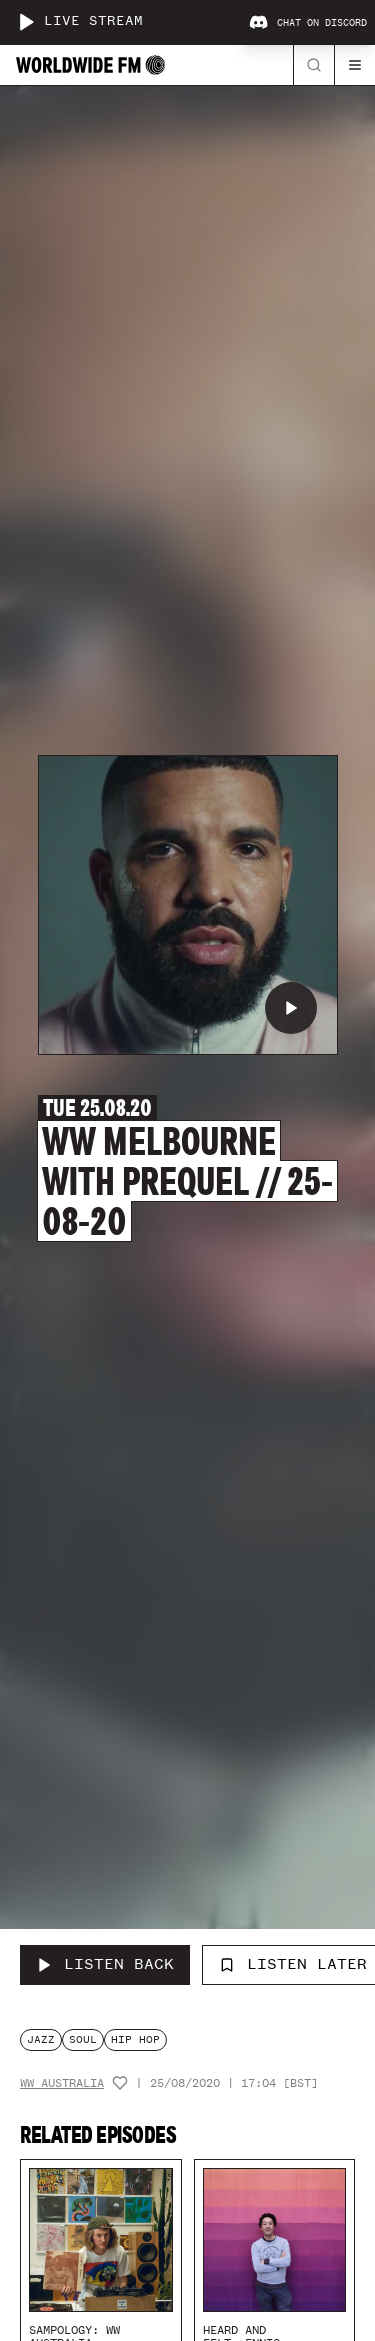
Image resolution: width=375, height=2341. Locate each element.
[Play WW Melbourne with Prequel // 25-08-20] (291, 1008)
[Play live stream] (26, 22)
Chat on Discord (308, 23)
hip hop (135, 2039)
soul (83, 2039)
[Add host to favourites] (120, 2083)
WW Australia (62, 2083)
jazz (41, 2039)
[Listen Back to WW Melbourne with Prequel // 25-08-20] (105, 1965)
